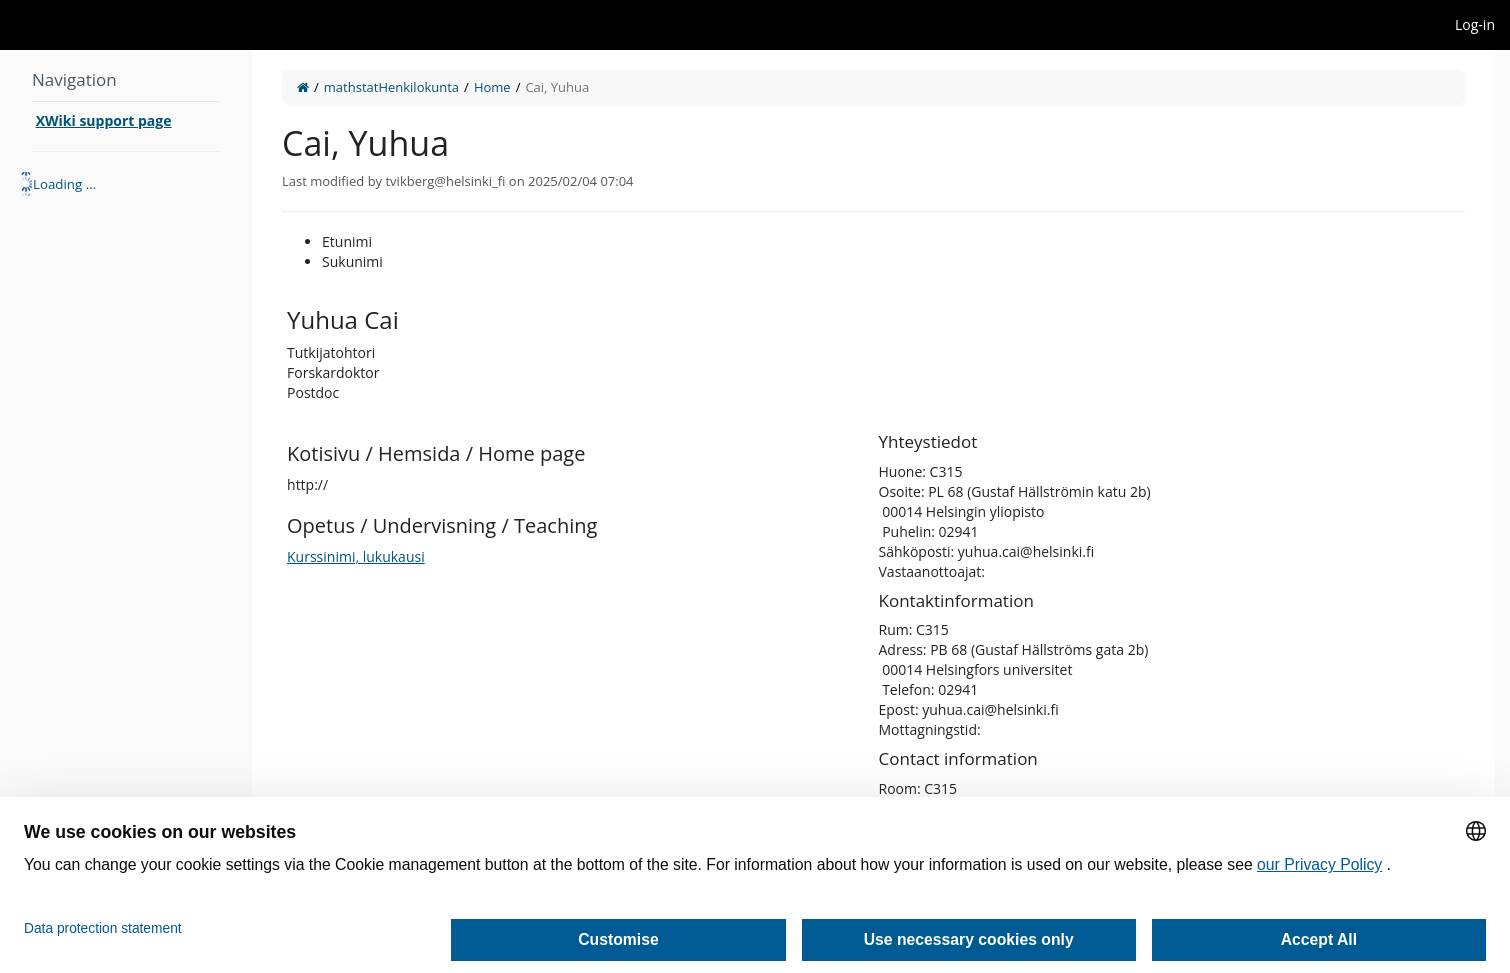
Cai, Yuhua (557, 87)
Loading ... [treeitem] (64, 184)
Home (492, 87)
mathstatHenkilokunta (391, 87)
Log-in (1475, 24)
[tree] (126, 184)
